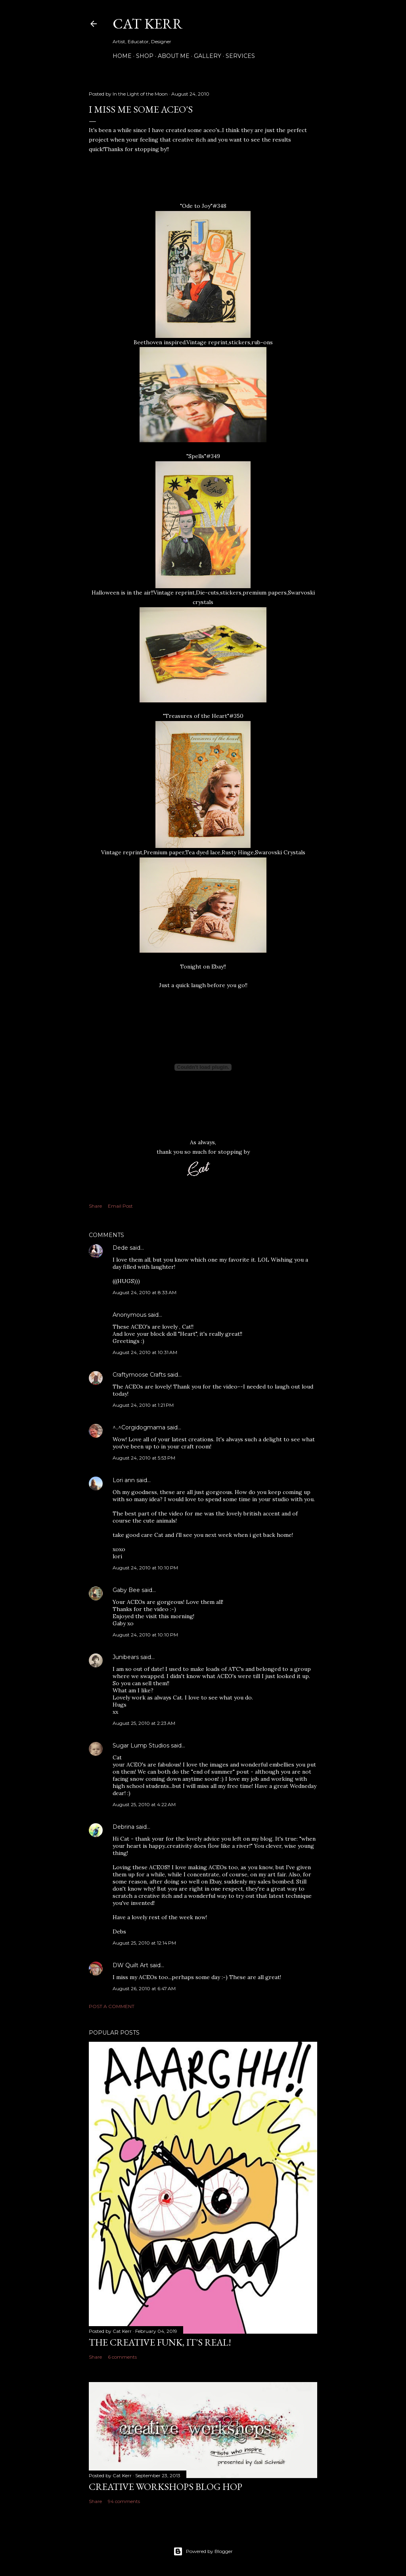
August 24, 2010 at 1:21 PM (143, 1405)
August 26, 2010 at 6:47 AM (144, 1988)
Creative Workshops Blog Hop (165, 2486)
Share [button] (95, 1206)
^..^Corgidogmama (139, 1427)
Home (122, 55)
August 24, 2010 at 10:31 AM (145, 1352)
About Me (174, 55)
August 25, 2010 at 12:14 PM (144, 1943)
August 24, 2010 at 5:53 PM (144, 1458)
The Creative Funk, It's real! (160, 2342)
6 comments (122, 2357)
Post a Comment (111, 2006)
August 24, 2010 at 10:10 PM (145, 1568)
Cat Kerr (148, 23)
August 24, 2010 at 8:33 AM (144, 1292)
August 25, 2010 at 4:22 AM (144, 1804)
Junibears (126, 1657)
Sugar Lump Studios (141, 1745)
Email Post (120, 1206)
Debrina (123, 1826)
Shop (144, 55)
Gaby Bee (127, 1590)
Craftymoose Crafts (139, 1374)
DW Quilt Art (130, 1965)
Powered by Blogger (203, 2551)
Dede (120, 1247)
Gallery (207, 55)
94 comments (124, 2501)
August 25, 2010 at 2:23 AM (144, 1723)
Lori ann (124, 1480)
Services (240, 55)
